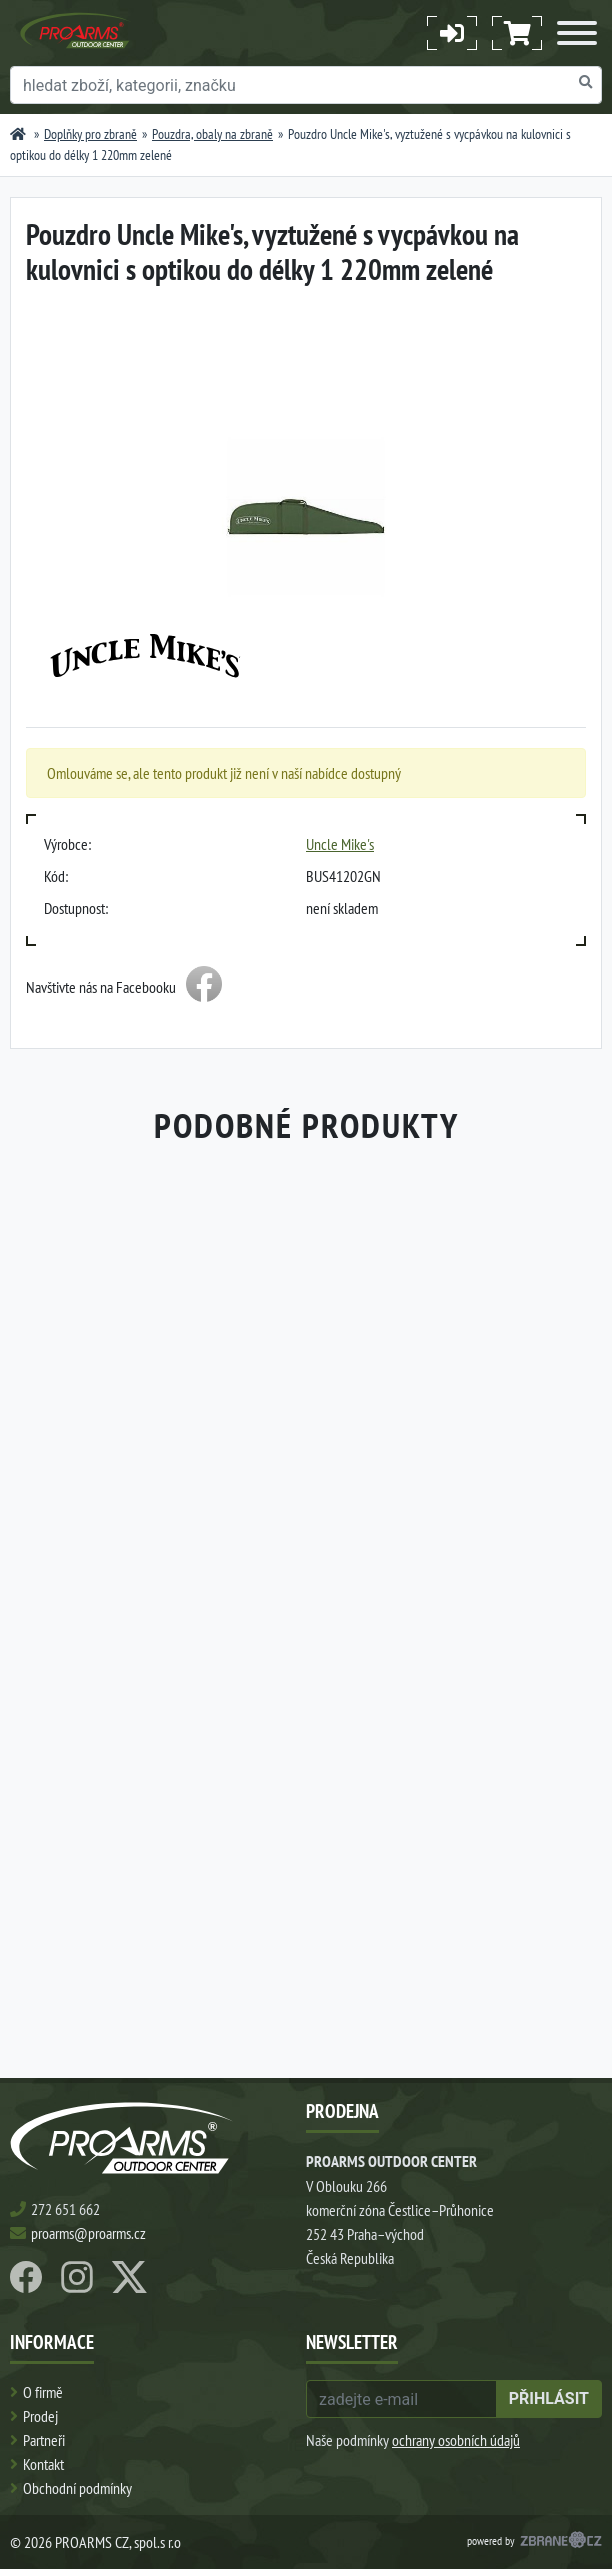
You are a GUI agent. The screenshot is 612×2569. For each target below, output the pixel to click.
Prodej (40, 2416)
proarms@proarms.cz (88, 2233)
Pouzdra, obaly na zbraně (212, 134)
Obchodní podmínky (77, 2488)
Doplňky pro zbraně (90, 134)
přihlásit (549, 2398)
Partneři (44, 2440)
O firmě (43, 2392)
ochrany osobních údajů (456, 2440)
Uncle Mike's (340, 844)
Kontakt (43, 2464)
